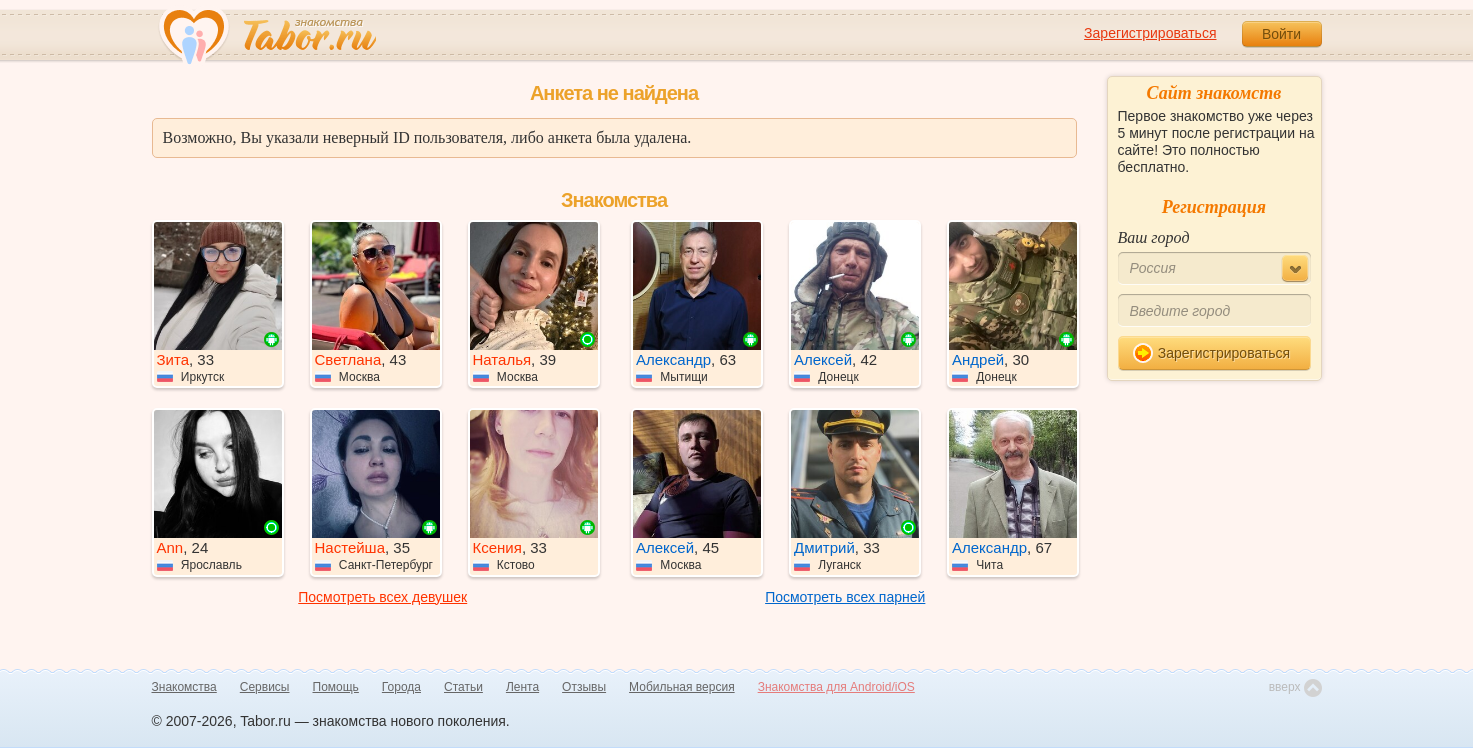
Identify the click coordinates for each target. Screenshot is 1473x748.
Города (401, 687)
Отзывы (584, 687)
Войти (1281, 34)
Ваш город (1154, 237)
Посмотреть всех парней (845, 597)
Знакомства (184, 687)
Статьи (463, 687)
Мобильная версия (682, 687)
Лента (522, 687)
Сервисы (265, 687)
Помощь (336, 687)
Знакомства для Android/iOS (836, 687)
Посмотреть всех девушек (382, 597)
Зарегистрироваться (1150, 33)
